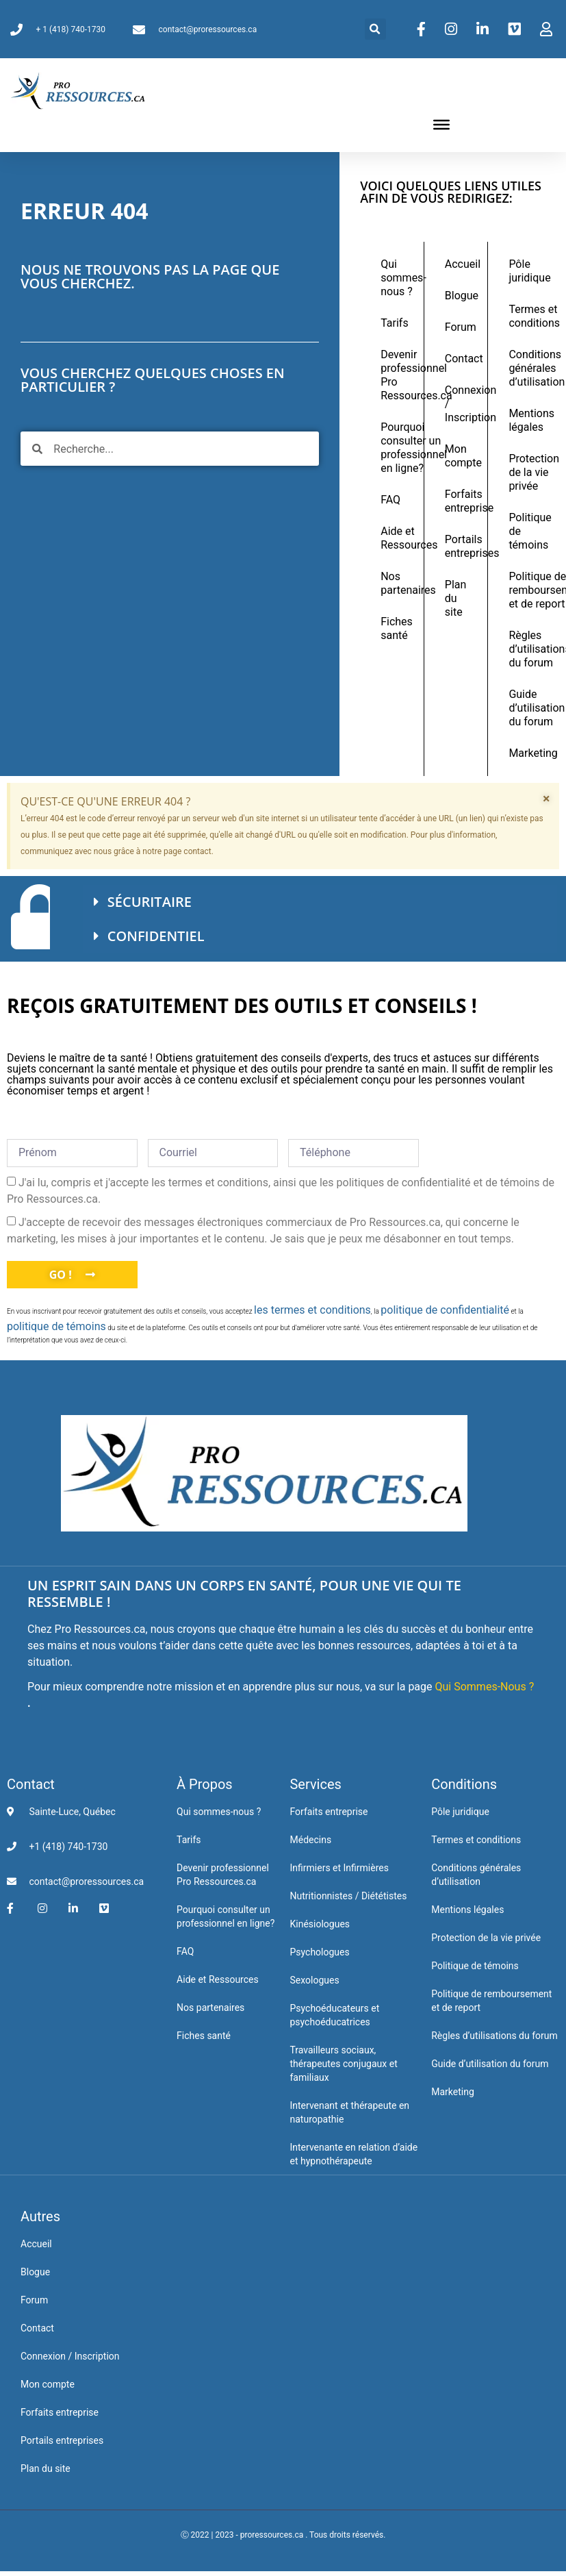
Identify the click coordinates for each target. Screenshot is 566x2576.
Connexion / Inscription (463, 404)
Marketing (527, 753)
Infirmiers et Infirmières (339, 1867)
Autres (40, 2216)
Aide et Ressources (399, 538)
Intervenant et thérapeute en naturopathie (349, 2112)
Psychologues (319, 1952)
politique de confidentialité (445, 1309)
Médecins (310, 1839)
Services (315, 1784)
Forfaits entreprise (463, 501)
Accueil (462, 264)
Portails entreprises (463, 546)
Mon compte (463, 455)
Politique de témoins (527, 531)
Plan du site (456, 598)
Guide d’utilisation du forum (527, 708)
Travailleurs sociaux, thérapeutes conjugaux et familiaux (343, 2063)
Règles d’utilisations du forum (527, 649)
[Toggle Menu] (441, 124)
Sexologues (314, 1980)
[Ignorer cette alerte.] (546, 799)
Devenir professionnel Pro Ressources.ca (399, 375)
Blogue (461, 295)
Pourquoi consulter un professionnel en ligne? (399, 448)
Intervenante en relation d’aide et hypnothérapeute (353, 2154)
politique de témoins (56, 1326)
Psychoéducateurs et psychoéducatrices (334, 2015)
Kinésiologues (320, 1923)
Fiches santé (397, 628)
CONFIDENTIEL (156, 936)
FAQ (390, 499)
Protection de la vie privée (527, 472)
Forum (460, 327)
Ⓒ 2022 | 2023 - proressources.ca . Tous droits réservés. (283, 2535)
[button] (375, 29)
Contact (463, 358)
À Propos (205, 1784)
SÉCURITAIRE (149, 901)
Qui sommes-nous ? (399, 278)
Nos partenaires (399, 583)
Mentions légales (527, 420)
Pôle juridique (527, 271)
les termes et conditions (312, 1309)
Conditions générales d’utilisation (527, 368)
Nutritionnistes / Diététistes (348, 1895)
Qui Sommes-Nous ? (485, 1686)
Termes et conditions (527, 316)
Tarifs (395, 322)
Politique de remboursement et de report (527, 590)
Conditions (464, 1784)
